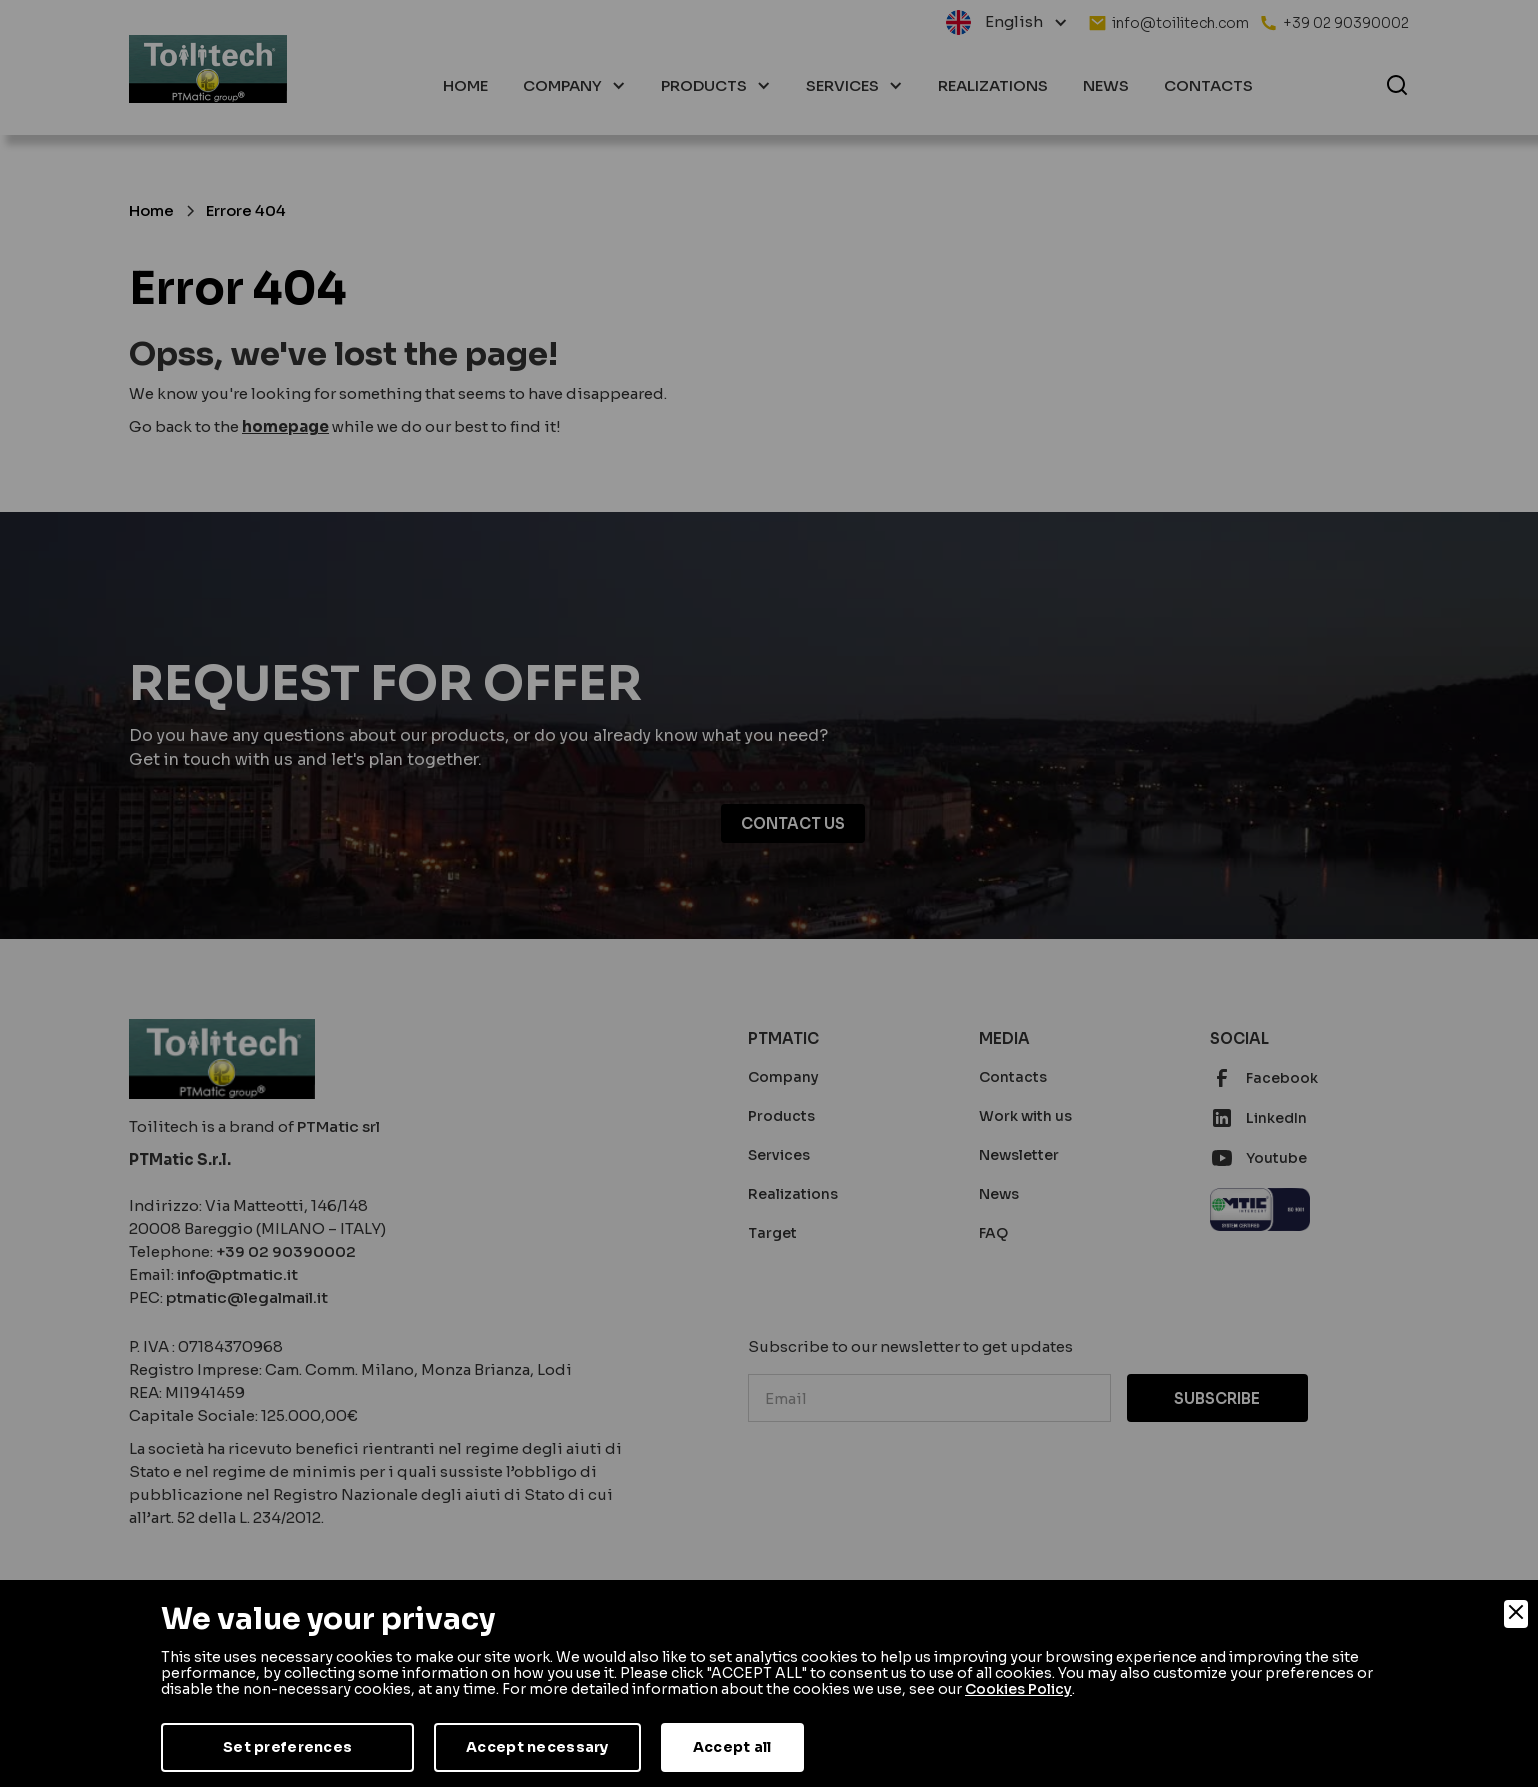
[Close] (1516, 1614)
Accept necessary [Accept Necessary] (537, 1747)
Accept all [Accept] (732, 1747)
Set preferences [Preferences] (287, 1747)
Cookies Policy (1018, 1689)
